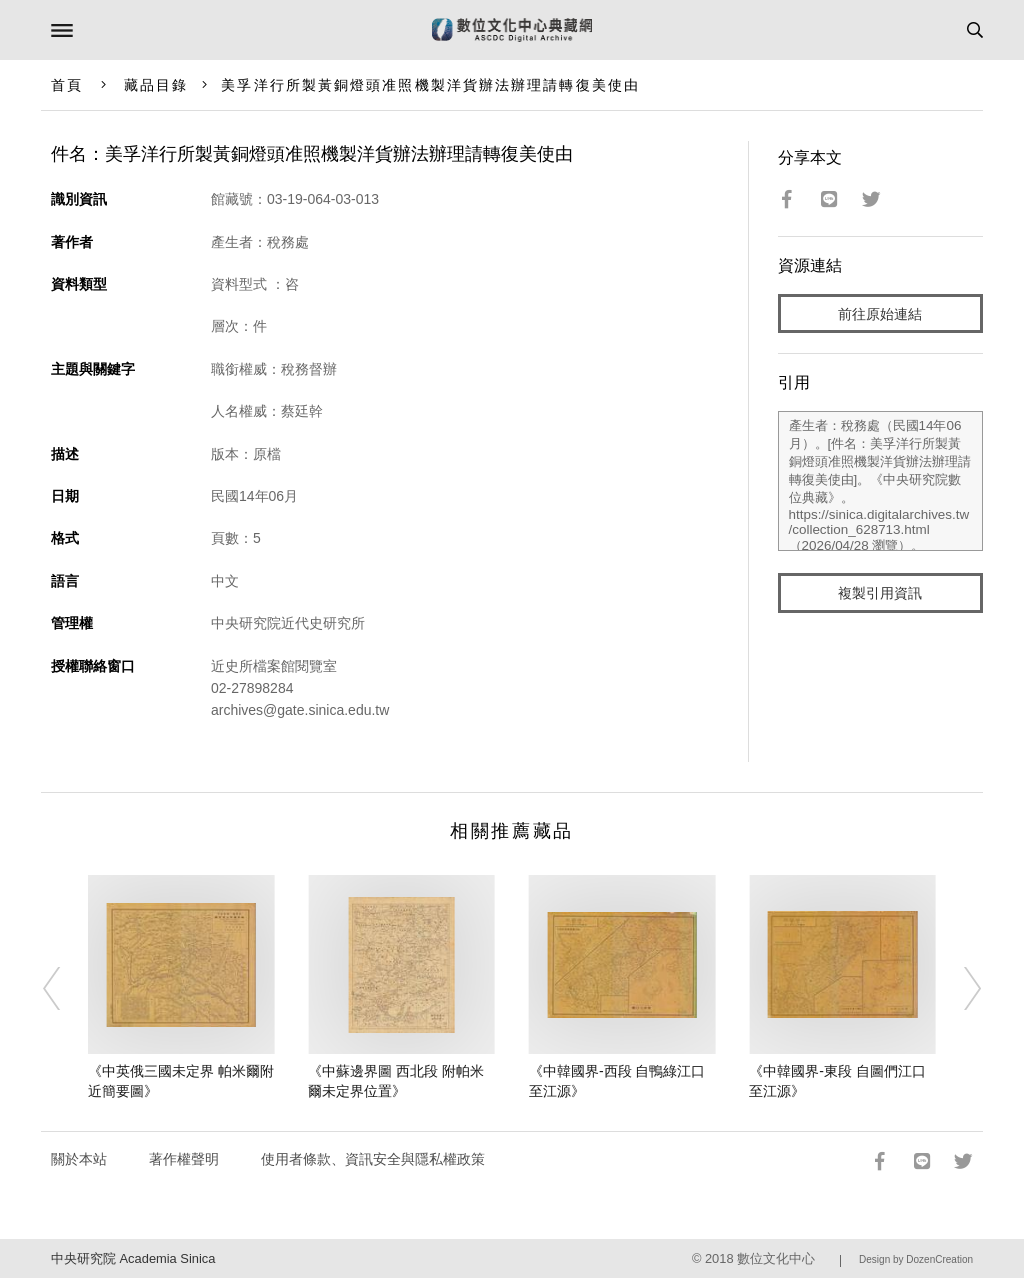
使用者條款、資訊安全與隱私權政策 (373, 1159)
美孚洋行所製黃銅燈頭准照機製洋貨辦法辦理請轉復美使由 (430, 85)
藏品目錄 (156, 85)
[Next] (959, 988)
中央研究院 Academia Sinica (133, 1258)
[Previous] (65, 988)
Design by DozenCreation (916, 1259)
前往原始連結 (880, 314)
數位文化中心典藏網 (512, 30)
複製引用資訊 (880, 593)
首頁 (67, 85)
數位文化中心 (776, 1258)
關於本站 (79, 1159)
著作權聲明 (184, 1159)
